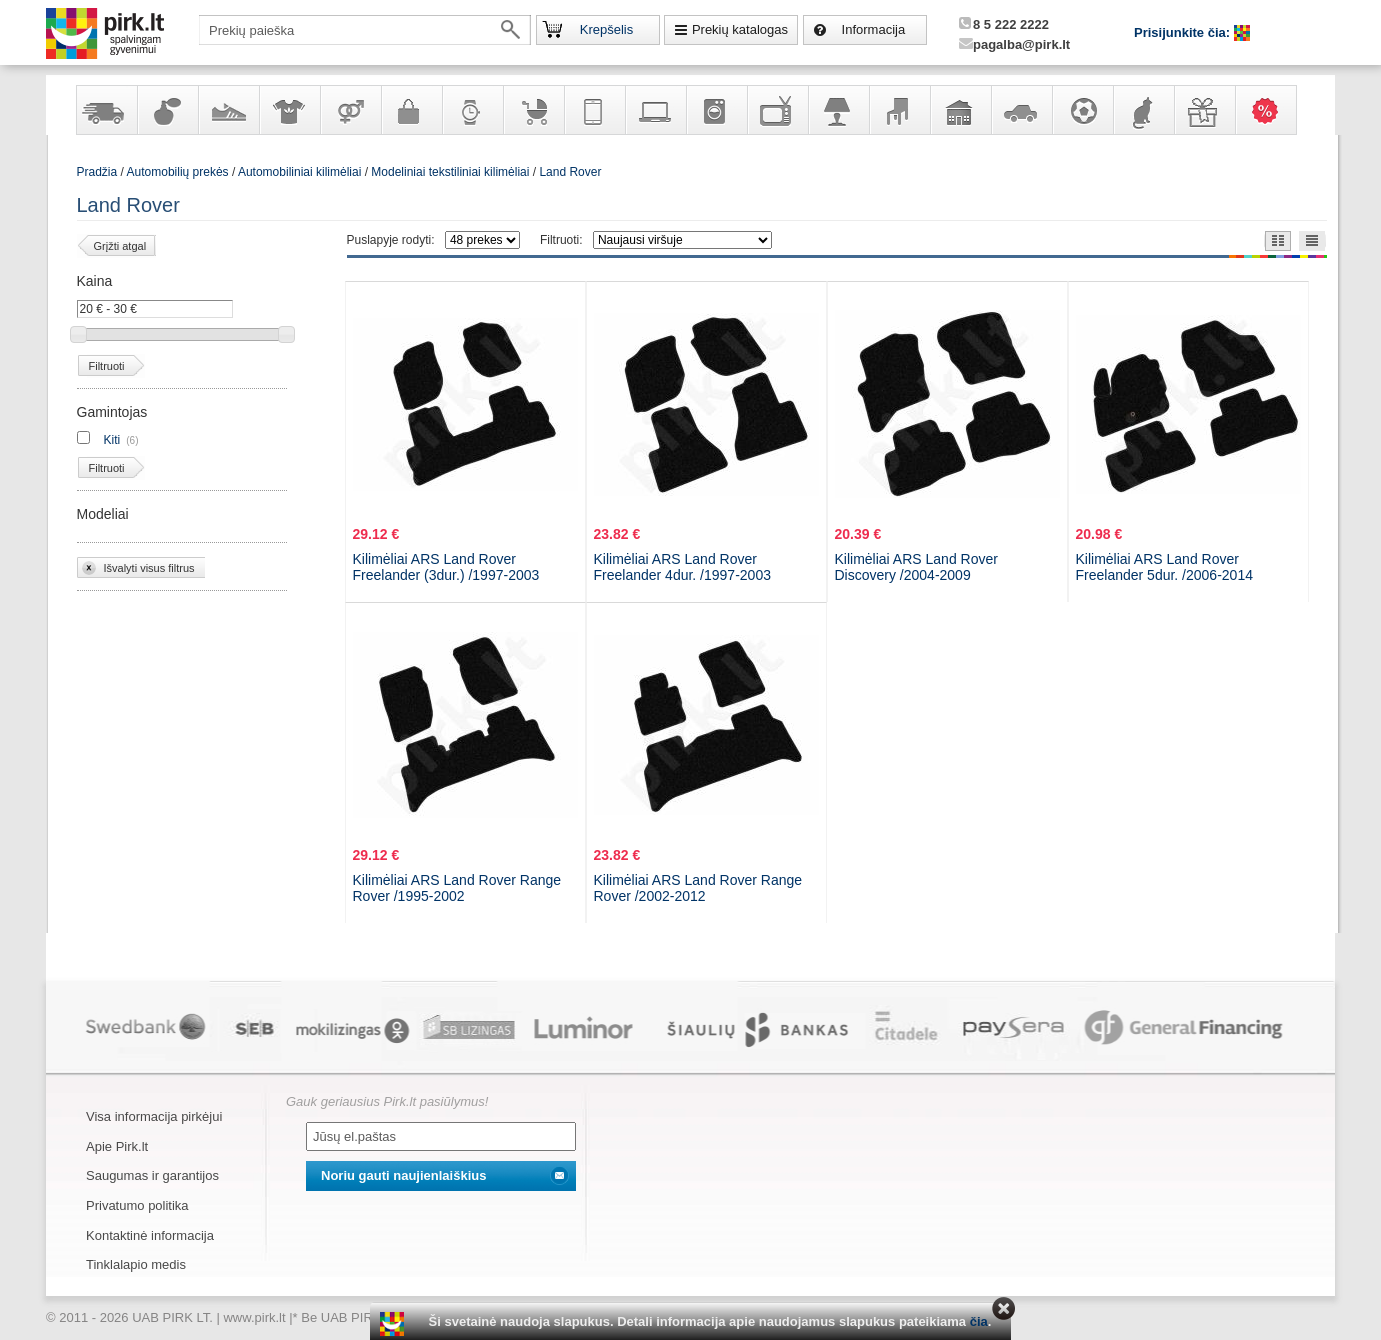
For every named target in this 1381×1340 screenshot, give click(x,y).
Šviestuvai (838, 110)
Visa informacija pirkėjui (154, 1116)
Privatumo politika (137, 1205)
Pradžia (97, 172)
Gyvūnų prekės (1143, 110)
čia (979, 1321)
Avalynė (228, 110)
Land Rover (570, 172)
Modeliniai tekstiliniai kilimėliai (450, 172)
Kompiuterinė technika (655, 110)
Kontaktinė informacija (150, 1235)
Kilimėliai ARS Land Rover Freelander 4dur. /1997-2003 (682, 567)
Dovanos (1204, 110)
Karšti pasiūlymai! (1272, 110)
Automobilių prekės (1021, 110)
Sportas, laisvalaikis (1082, 110)
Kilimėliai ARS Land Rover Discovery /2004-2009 (916, 567)
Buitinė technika (716, 110)
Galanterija (411, 110)
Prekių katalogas (740, 29)
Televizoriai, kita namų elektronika (777, 110)
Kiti (112, 440)
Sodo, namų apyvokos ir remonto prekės (960, 110)
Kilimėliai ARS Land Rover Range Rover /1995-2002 (457, 888)
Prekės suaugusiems (350, 110)
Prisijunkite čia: (1184, 32)
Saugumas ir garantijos (152, 1175)
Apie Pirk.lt (117, 1146)
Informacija (874, 29)
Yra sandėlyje (106, 110)
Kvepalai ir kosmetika (167, 110)
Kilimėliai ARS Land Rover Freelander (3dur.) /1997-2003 (446, 567)
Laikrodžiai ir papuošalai (472, 110)
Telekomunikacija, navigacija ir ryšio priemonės (594, 110)
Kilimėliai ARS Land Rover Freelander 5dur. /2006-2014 (1164, 567)
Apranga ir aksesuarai (289, 110)
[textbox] (365, 30)
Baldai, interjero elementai (899, 110)
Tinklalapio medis (136, 1264)
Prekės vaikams (533, 110)
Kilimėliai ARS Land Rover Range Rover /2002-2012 (698, 888)
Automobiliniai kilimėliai (299, 172)
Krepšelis (606, 29)
